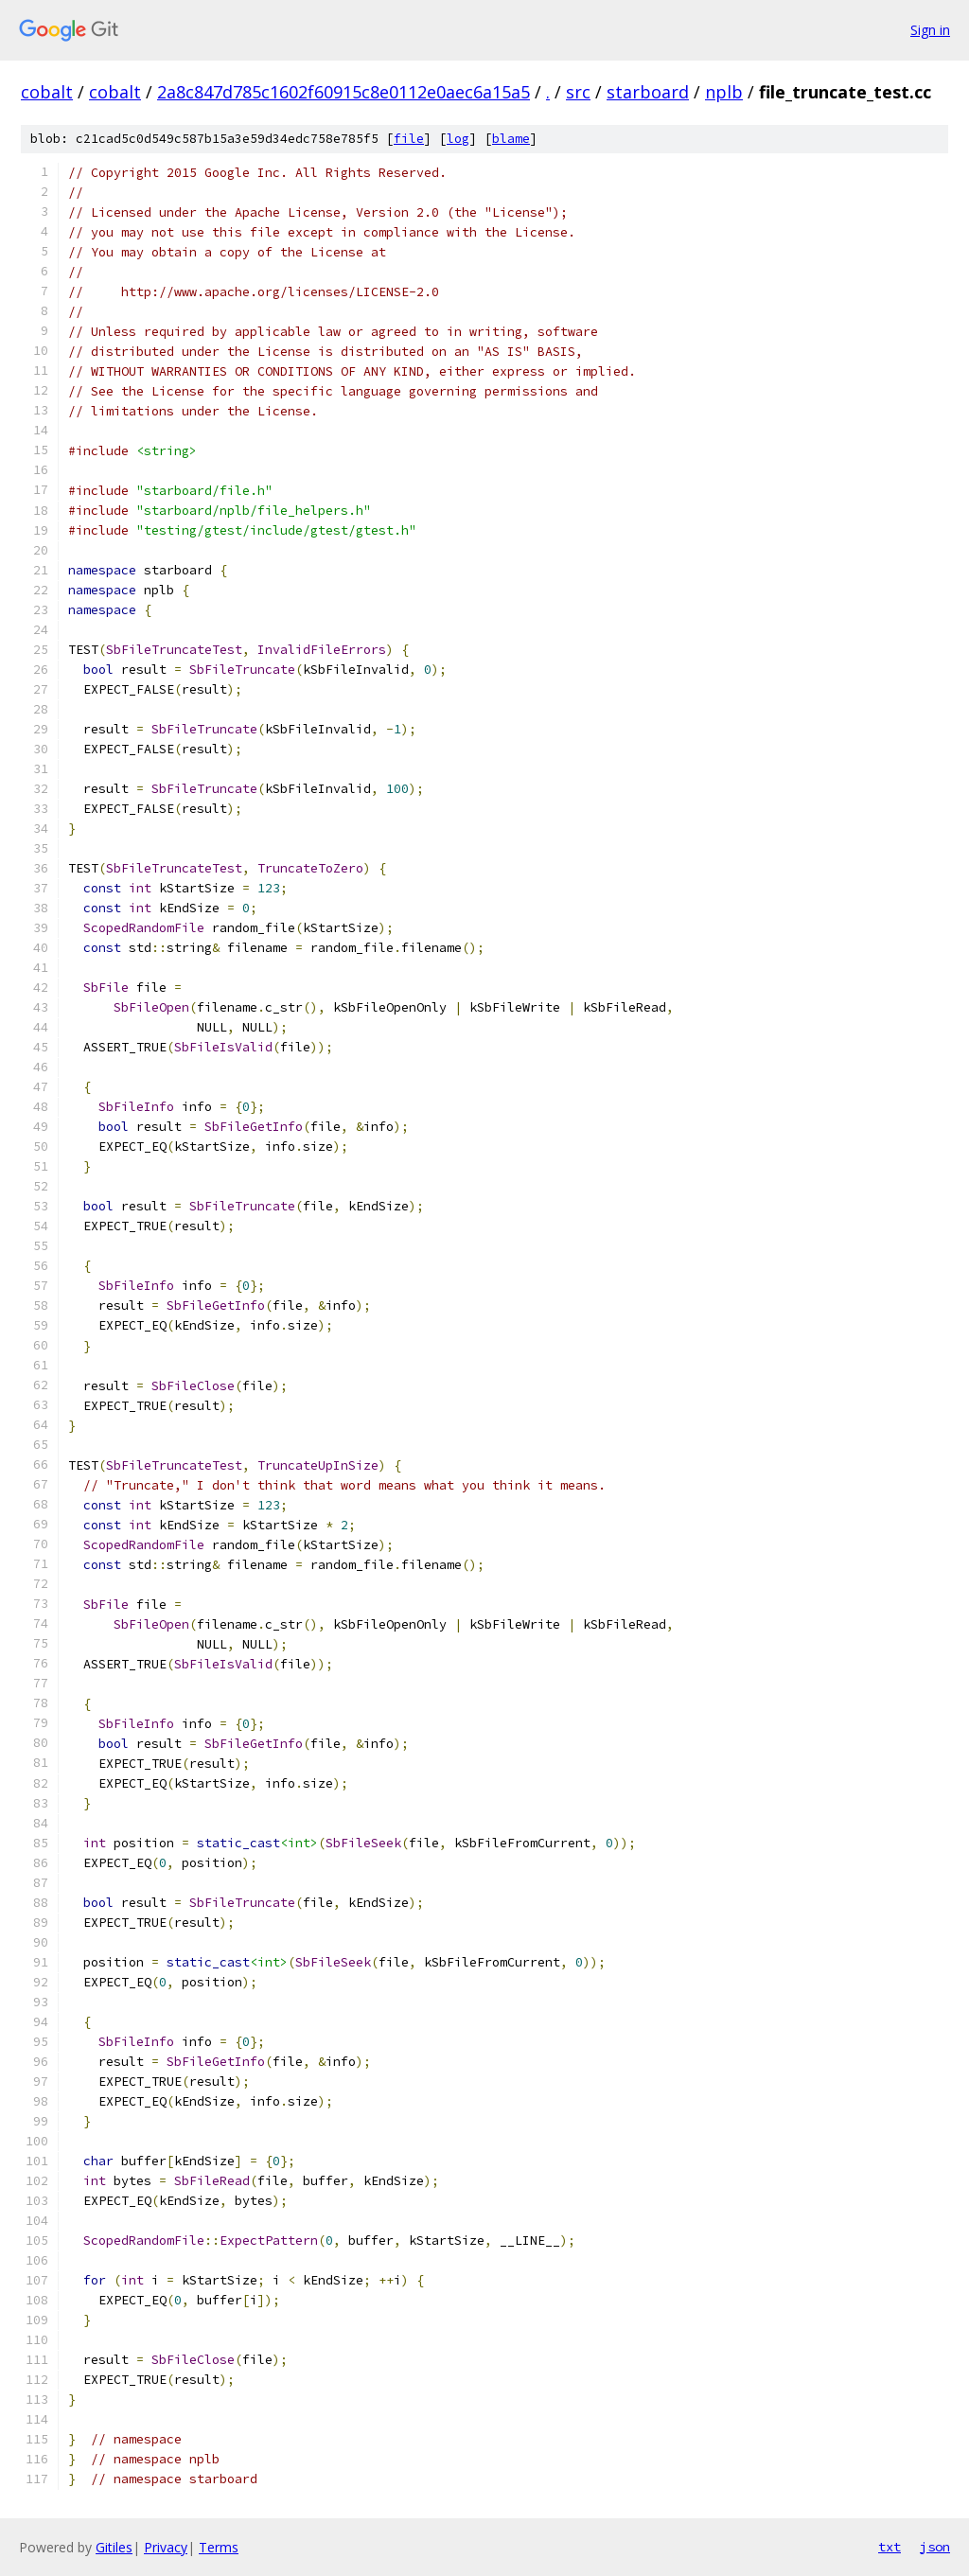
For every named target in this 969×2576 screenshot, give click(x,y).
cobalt (47, 91)
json (935, 2546)
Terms (218, 2547)
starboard (648, 91)
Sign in (930, 30)
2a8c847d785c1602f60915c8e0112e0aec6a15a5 (343, 91)
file (409, 139)
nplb (724, 91)
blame (511, 139)
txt (889, 2546)
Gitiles (114, 2547)
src (578, 91)
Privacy (165, 2547)
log (458, 139)
